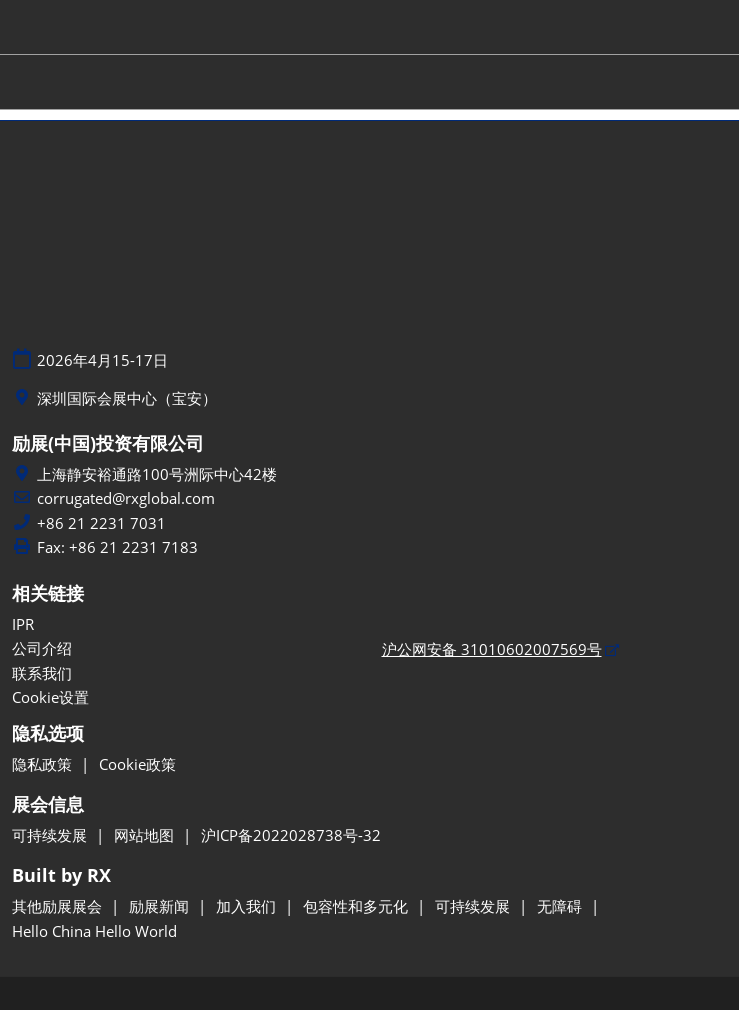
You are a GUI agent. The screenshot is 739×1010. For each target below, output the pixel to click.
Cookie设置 (50, 697)
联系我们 (42, 673)
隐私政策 (44, 764)
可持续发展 (51, 835)
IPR (23, 624)
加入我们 (248, 906)
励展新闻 (161, 906)
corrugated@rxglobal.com (126, 498)
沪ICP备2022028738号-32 (291, 835)
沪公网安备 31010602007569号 (492, 649)
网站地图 (146, 835)
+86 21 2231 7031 (101, 523)
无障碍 (561, 906)
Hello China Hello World (94, 931)
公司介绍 (42, 648)
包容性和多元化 (357, 906)
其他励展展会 (59, 906)
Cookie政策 (137, 764)
